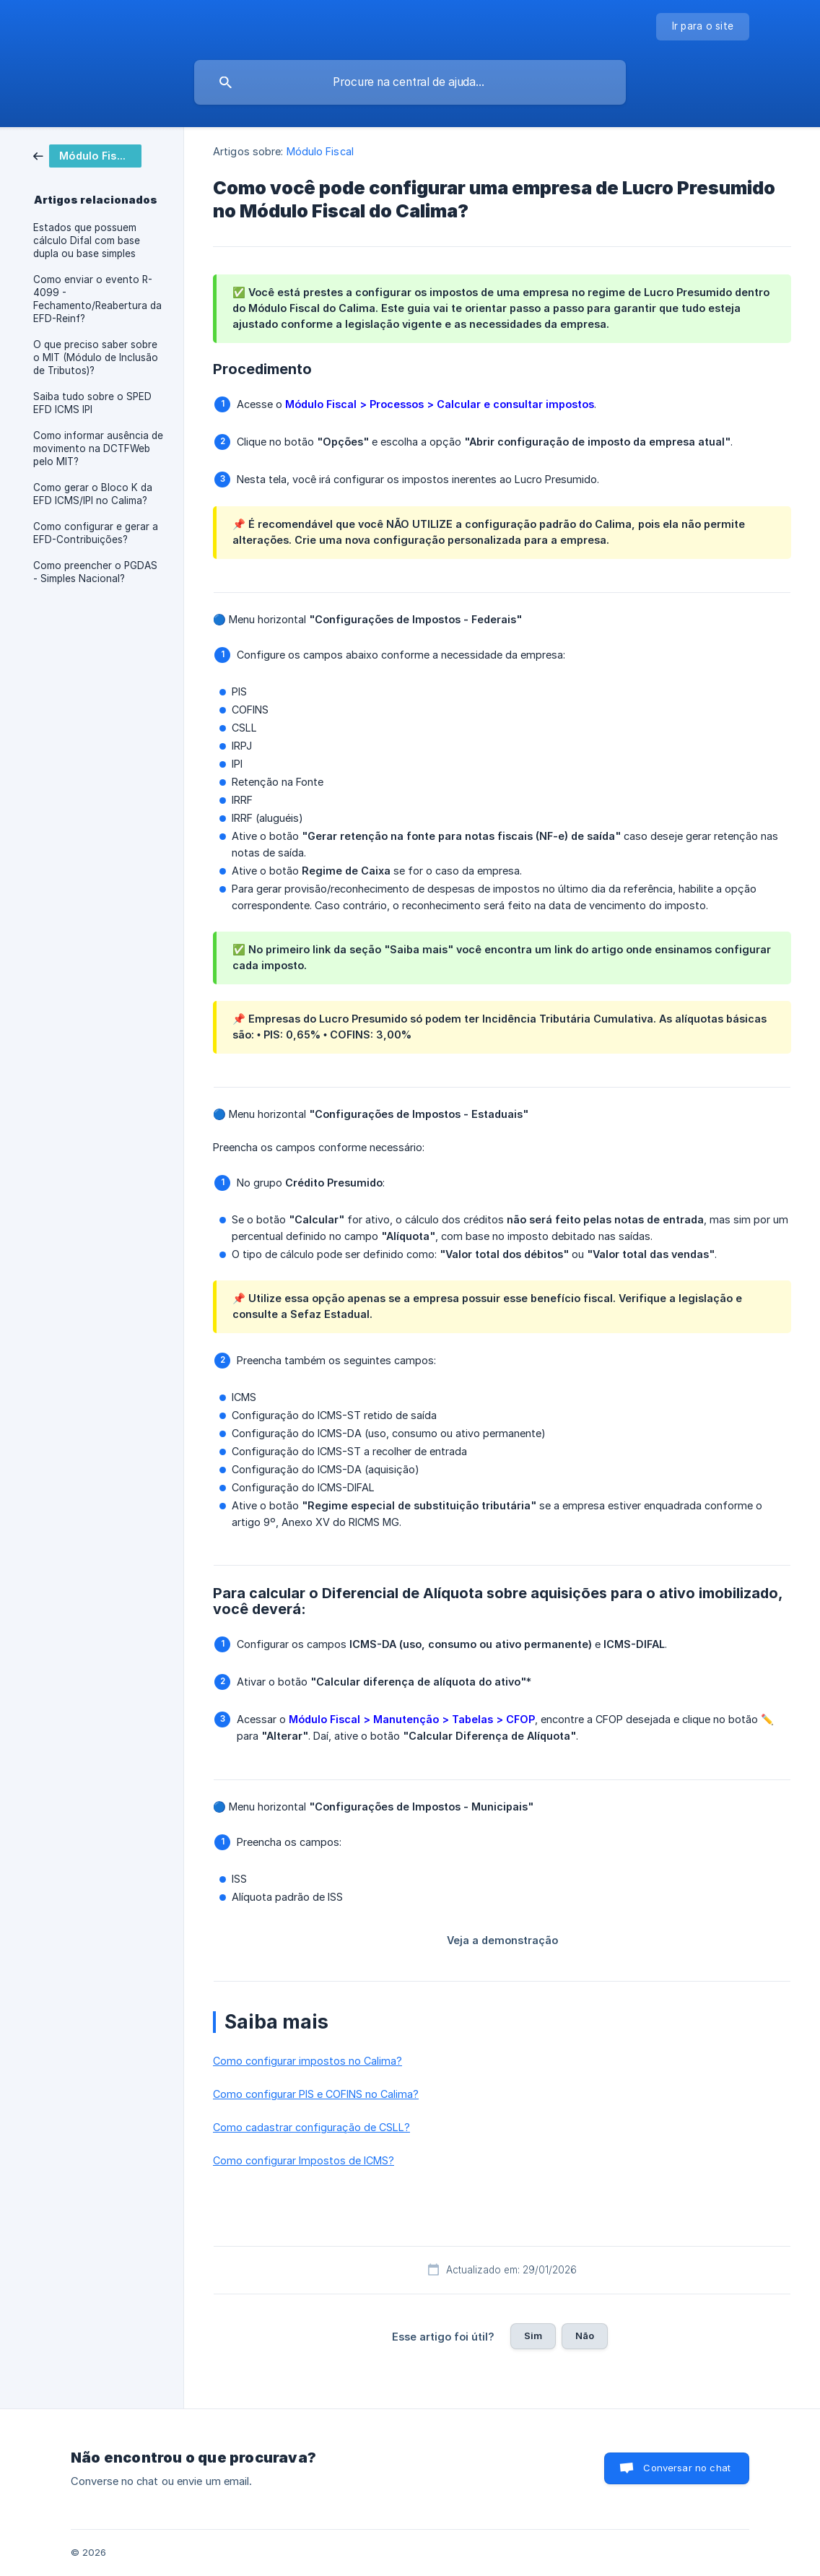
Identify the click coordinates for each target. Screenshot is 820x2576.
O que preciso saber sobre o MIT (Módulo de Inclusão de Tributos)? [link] (95, 357)
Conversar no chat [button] (686, 2467)
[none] (703, 26)
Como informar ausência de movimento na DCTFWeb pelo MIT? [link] (98, 448)
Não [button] (584, 2335)
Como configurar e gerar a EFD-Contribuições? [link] (95, 533)
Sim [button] (533, 2335)
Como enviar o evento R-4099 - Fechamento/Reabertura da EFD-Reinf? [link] (97, 299)
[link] (87, 155)
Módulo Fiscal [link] (320, 151)
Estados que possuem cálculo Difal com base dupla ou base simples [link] (86, 240)
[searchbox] (410, 82)
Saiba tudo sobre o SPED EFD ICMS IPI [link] (92, 403)
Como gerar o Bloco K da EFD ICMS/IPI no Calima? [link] (92, 494)
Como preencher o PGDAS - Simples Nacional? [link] (95, 572)
